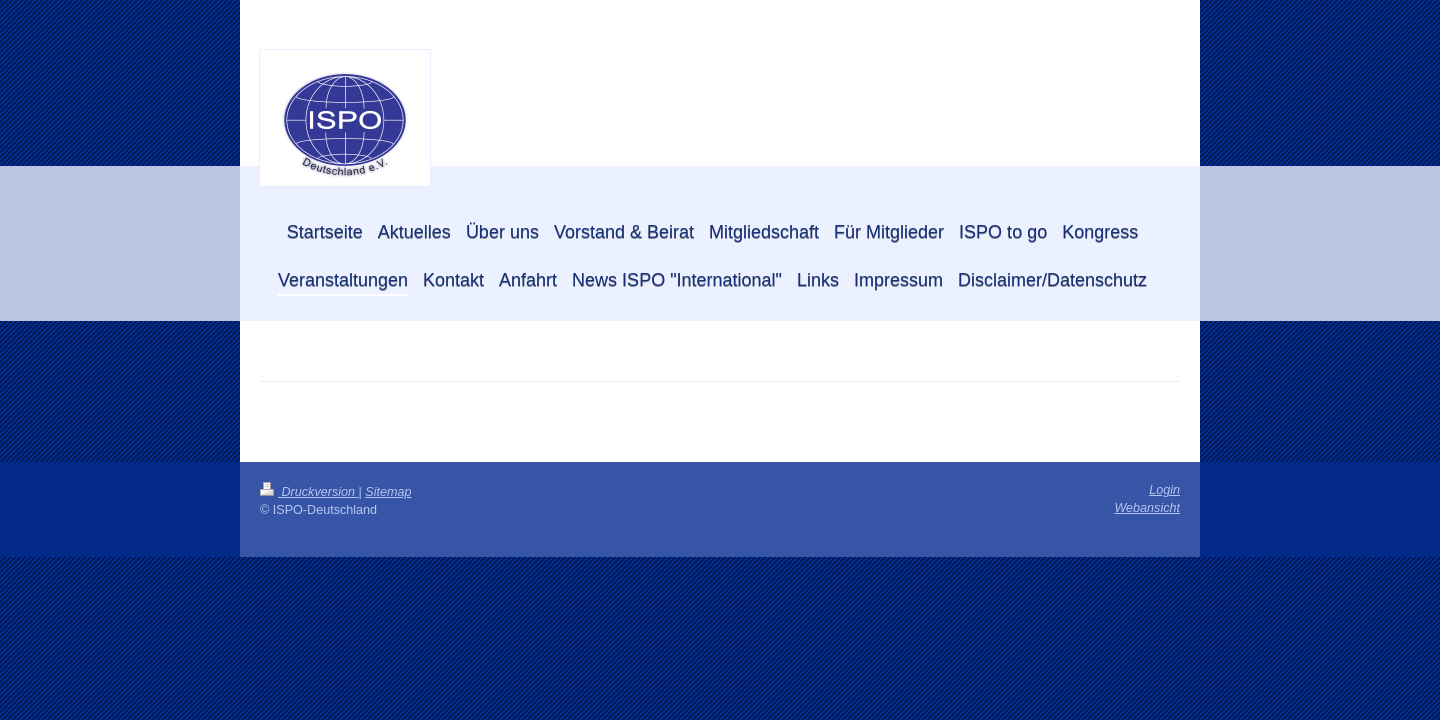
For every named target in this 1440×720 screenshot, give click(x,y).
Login (1164, 490)
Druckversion (309, 492)
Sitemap (388, 492)
